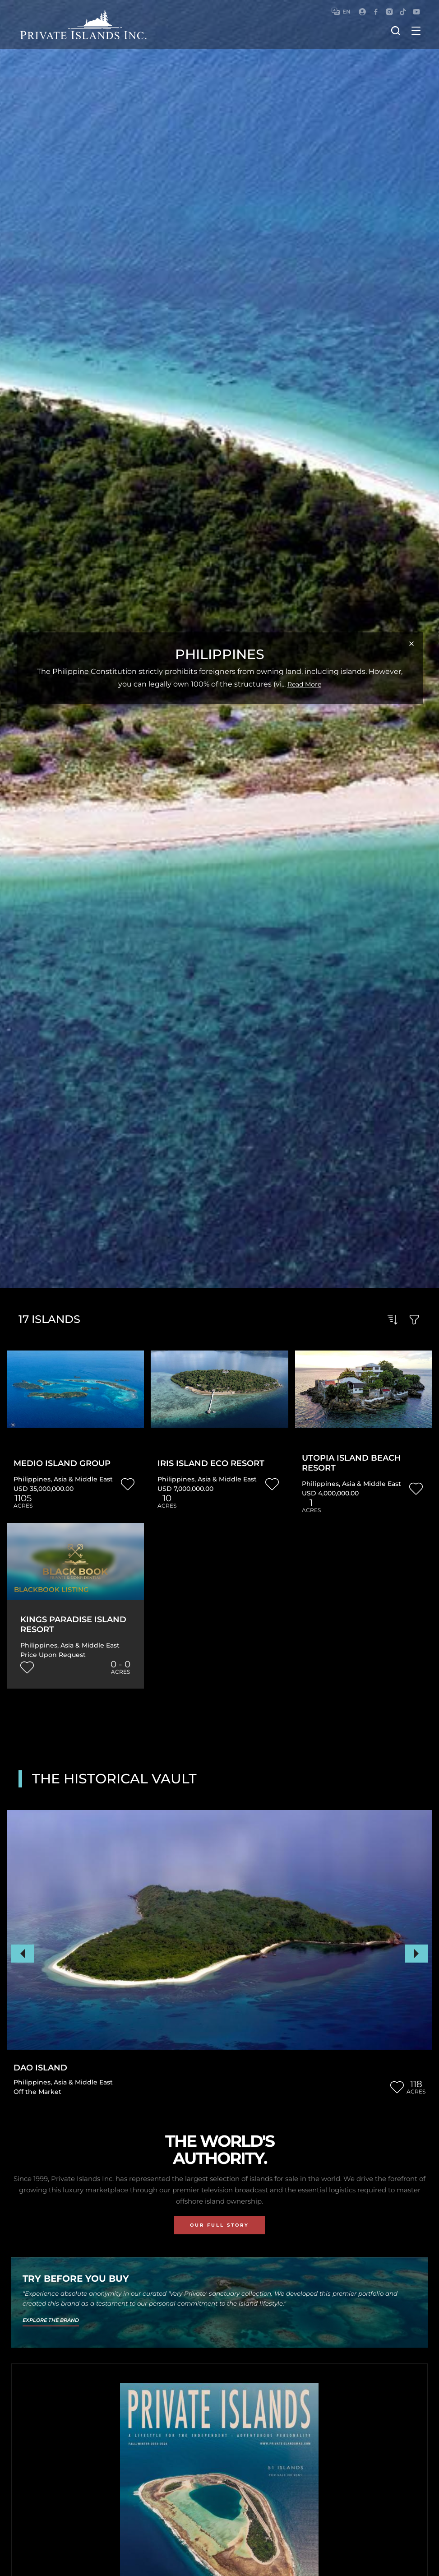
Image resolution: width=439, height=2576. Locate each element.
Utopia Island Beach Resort (351, 1463)
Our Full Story (219, 2225)
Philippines (32, 1479)
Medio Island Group (62, 1463)
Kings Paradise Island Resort (73, 1624)
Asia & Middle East (83, 1479)
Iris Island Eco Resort (210, 1463)
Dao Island (40, 2068)
